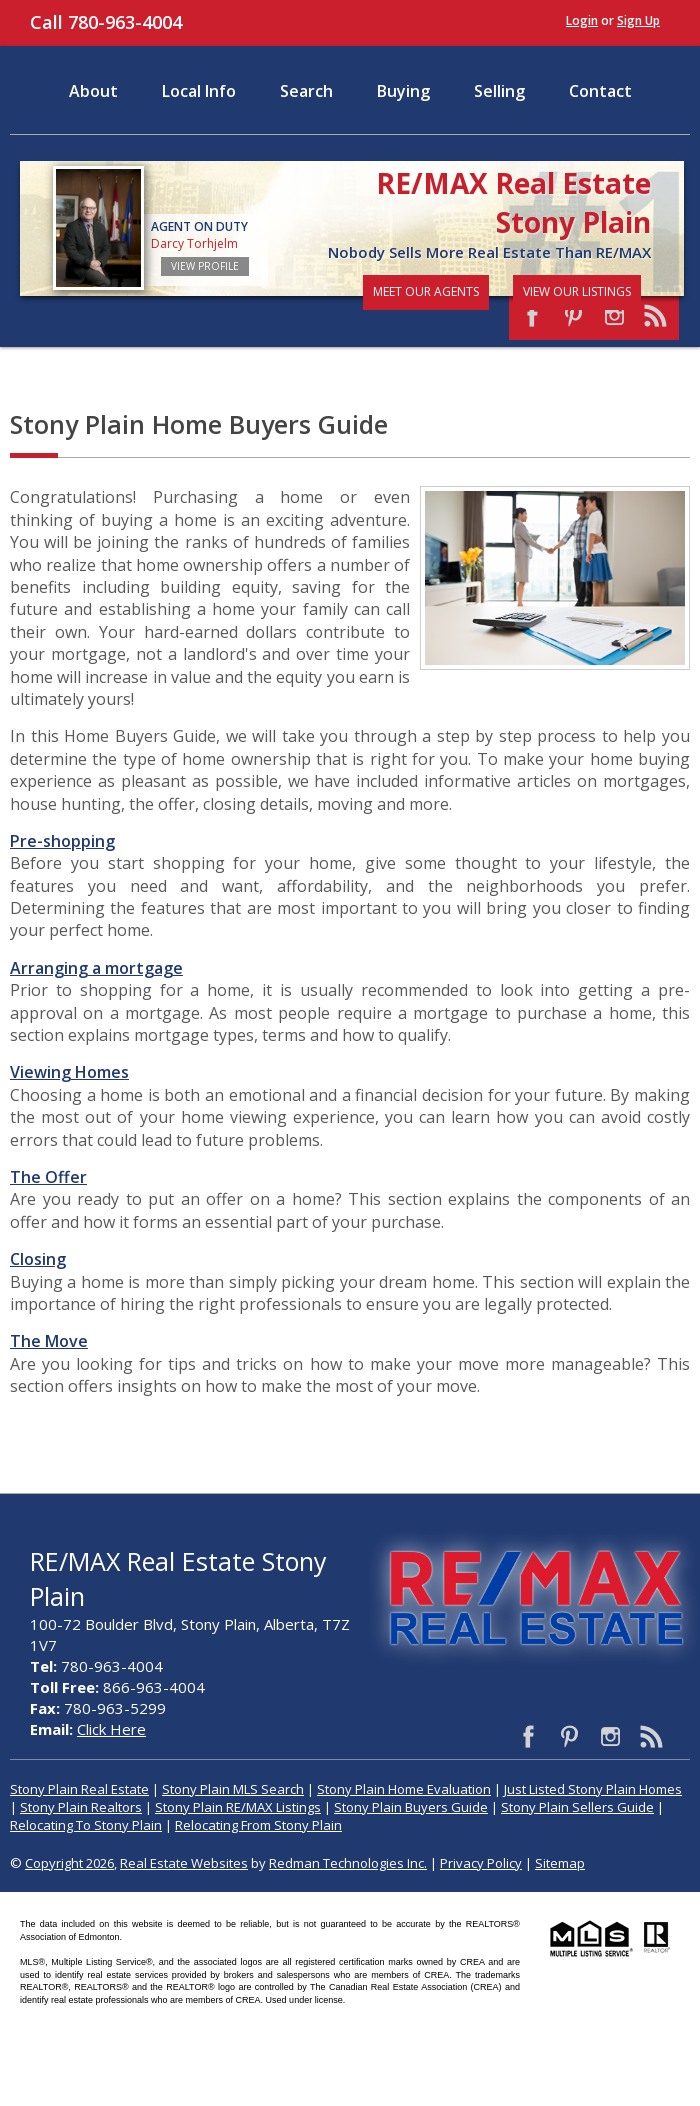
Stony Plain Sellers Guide (577, 1807)
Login (582, 20)
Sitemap (560, 1863)
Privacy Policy (481, 1863)
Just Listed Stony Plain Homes (593, 1789)
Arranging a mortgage (96, 968)
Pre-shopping (62, 841)
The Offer (48, 1177)
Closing (38, 1259)
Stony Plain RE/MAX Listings (238, 1807)
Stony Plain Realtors (81, 1807)
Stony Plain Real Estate (79, 1789)
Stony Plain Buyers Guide (411, 1807)
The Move (49, 1341)
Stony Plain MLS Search (233, 1789)
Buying (403, 91)
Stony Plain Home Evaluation (404, 1789)
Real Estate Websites (184, 1863)
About (93, 91)
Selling (499, 91)
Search (306, 91)
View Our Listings (577, 291)
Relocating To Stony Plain (86, 1825)
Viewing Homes (69, 1072)
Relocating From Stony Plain (258, 1825)
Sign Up (638, 20)
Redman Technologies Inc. (348, 1863)
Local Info (199, 91)
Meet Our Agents (426, 291)
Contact (600, 91)
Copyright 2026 (69, 1863)
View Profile (205, 266)
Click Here (111, 1729)
